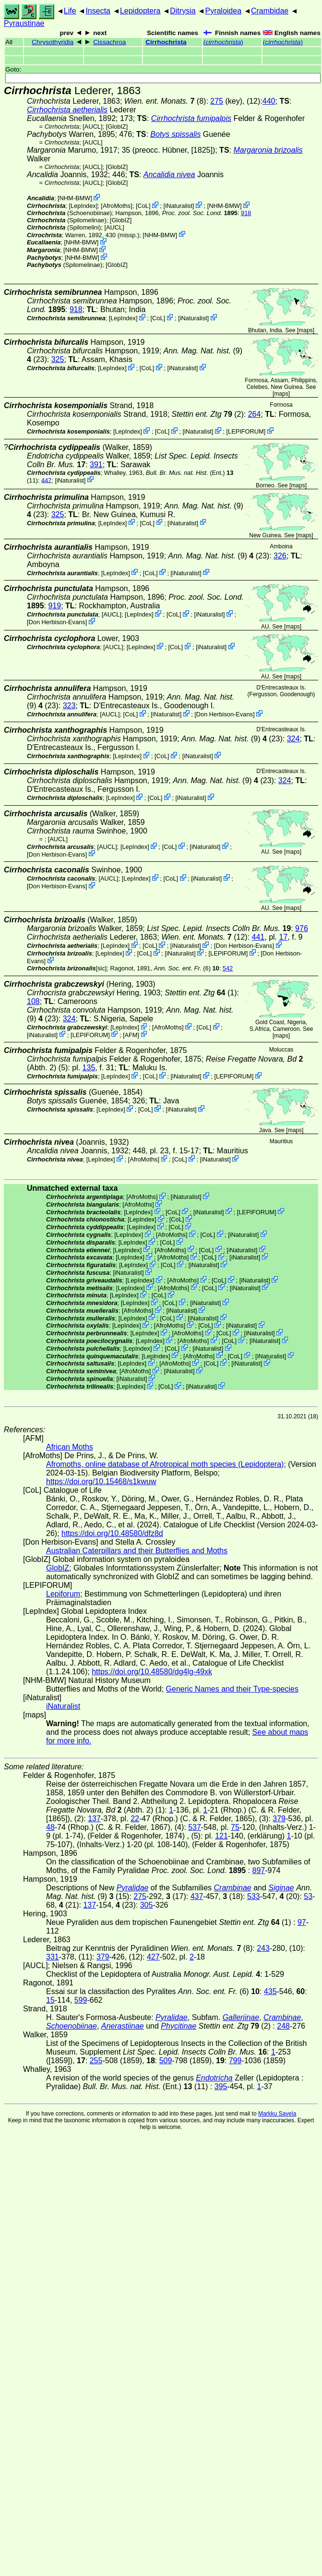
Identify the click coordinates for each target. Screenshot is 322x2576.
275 (216, 101)
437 (197, 1896)
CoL (142, 205)
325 (57, 359)
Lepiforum (63, 1594)
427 (153, 1957)
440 (268, 101)
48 (50, 1827)
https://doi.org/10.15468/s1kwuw (101, 1481)
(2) (207, 414)
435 (270, 1991)
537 (194, 1827)
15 (50, 2000)
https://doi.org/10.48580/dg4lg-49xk (152, 1672)
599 (80, 2000)
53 (308, 1896)
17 (283, 937)
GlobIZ (116, 126)
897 (258, 1870)
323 (69, 705)
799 (235, 2060)
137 (94, 1818)
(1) (201, 993)
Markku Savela (277, 2113)
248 (283, 2026)
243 (263, 1948)
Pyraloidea (223, 11)
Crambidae (269, 11)
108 (33, 1001)
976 (301, 928)
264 (254, 414)
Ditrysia (182, 11)
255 (96, 2060)
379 (279, 1818)
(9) (203, 351)
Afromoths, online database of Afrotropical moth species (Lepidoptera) (165, 1464)
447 (46, 480)
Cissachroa (109, 42)
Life (70, 11)
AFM (130, 1034)
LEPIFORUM (246, 431)
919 (54, 606)
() (223, 42)
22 (135, 1818)
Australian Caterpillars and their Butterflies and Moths (136, 1551)
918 (246, 213)
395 (221, 2086)
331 (52, 1957)
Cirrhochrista (165, 42)
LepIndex (83, 205)
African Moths (69, 1447)
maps (305, 330)
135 (89, 1068)
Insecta (97, 11)
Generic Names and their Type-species (232, 1689)
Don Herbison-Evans (57, 622)
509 (165, 2060)
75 (235, 1827)
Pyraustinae (24, 23)
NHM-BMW (75, 198)
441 (258, 937)
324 (293, 739)
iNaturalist (178, 205)
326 (280, 556)
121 (221, 1836)
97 (302, 1922)
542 (228, 968)
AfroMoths (117, 205)
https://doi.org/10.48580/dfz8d (112, 1533)
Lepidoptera (140, 11)
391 (96, 464)
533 (253, 1896)
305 (146, 1905)
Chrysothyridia (52, 42)
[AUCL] (92, 126)
